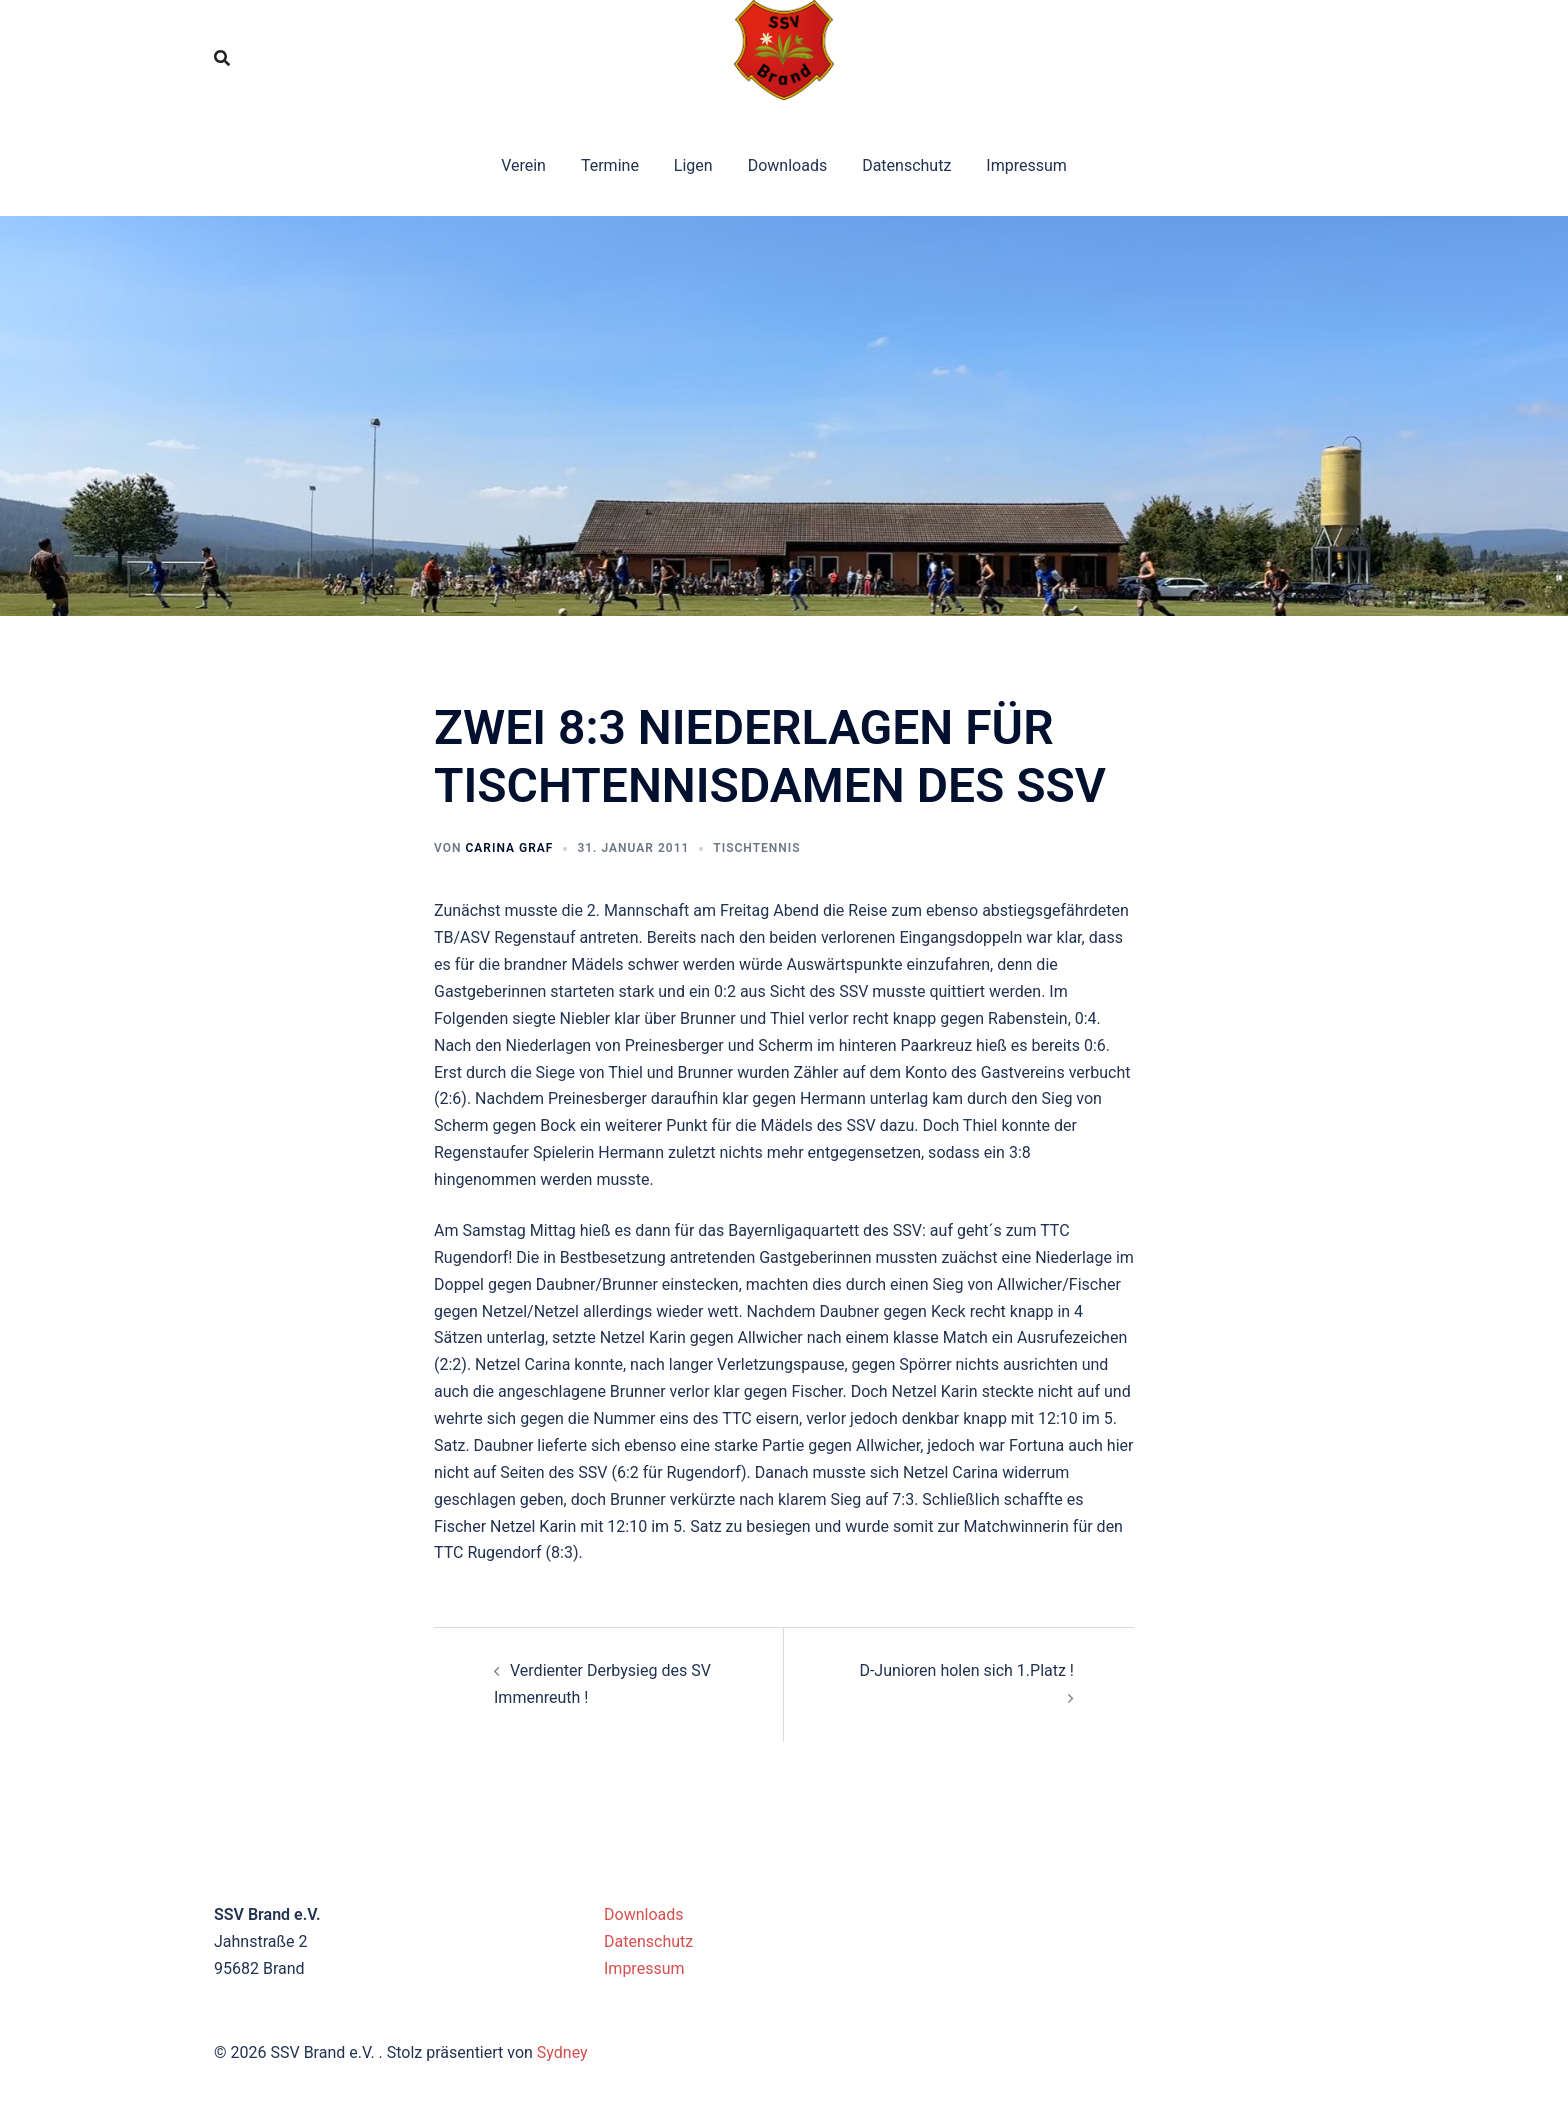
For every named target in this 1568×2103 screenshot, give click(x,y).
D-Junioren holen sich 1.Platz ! (966, 1670)
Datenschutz (906, 165)
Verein (523, 165)
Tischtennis (756, 848)
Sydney (562, 2052)
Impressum (1026, 165)
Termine (610, 165)
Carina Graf (509, 848)
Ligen (693, 165)
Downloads (787, 165)
